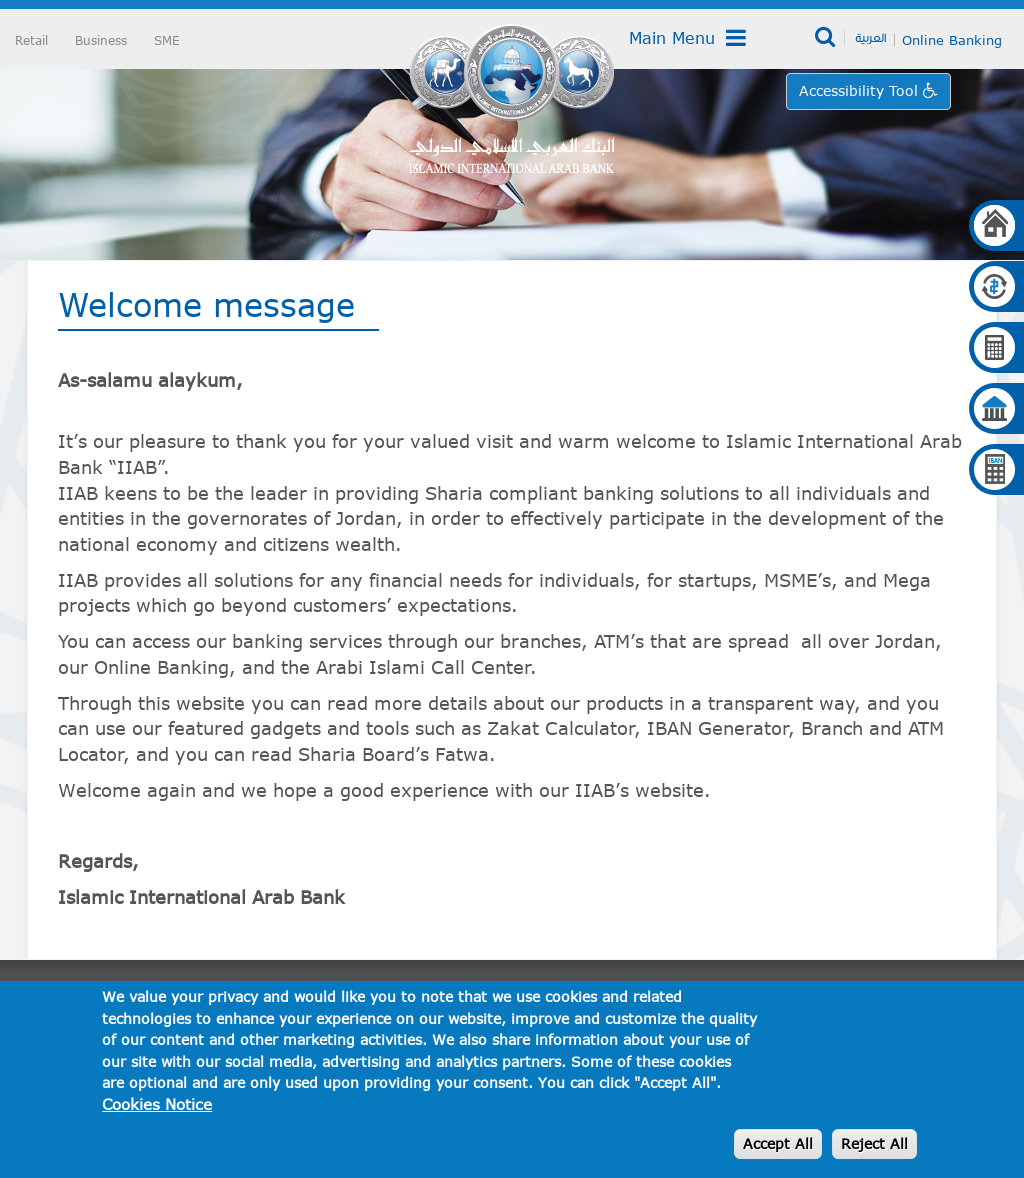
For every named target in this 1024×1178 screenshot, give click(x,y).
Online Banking (952, 40)
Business (101, 40)
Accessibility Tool (861, 90)
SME (167, 40)
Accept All (778, 1143)
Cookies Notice (157, 1104)
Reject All (874, 1143)
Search (826, 38)
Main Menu (687, 38)
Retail (31, 40)
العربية (870, 37)
